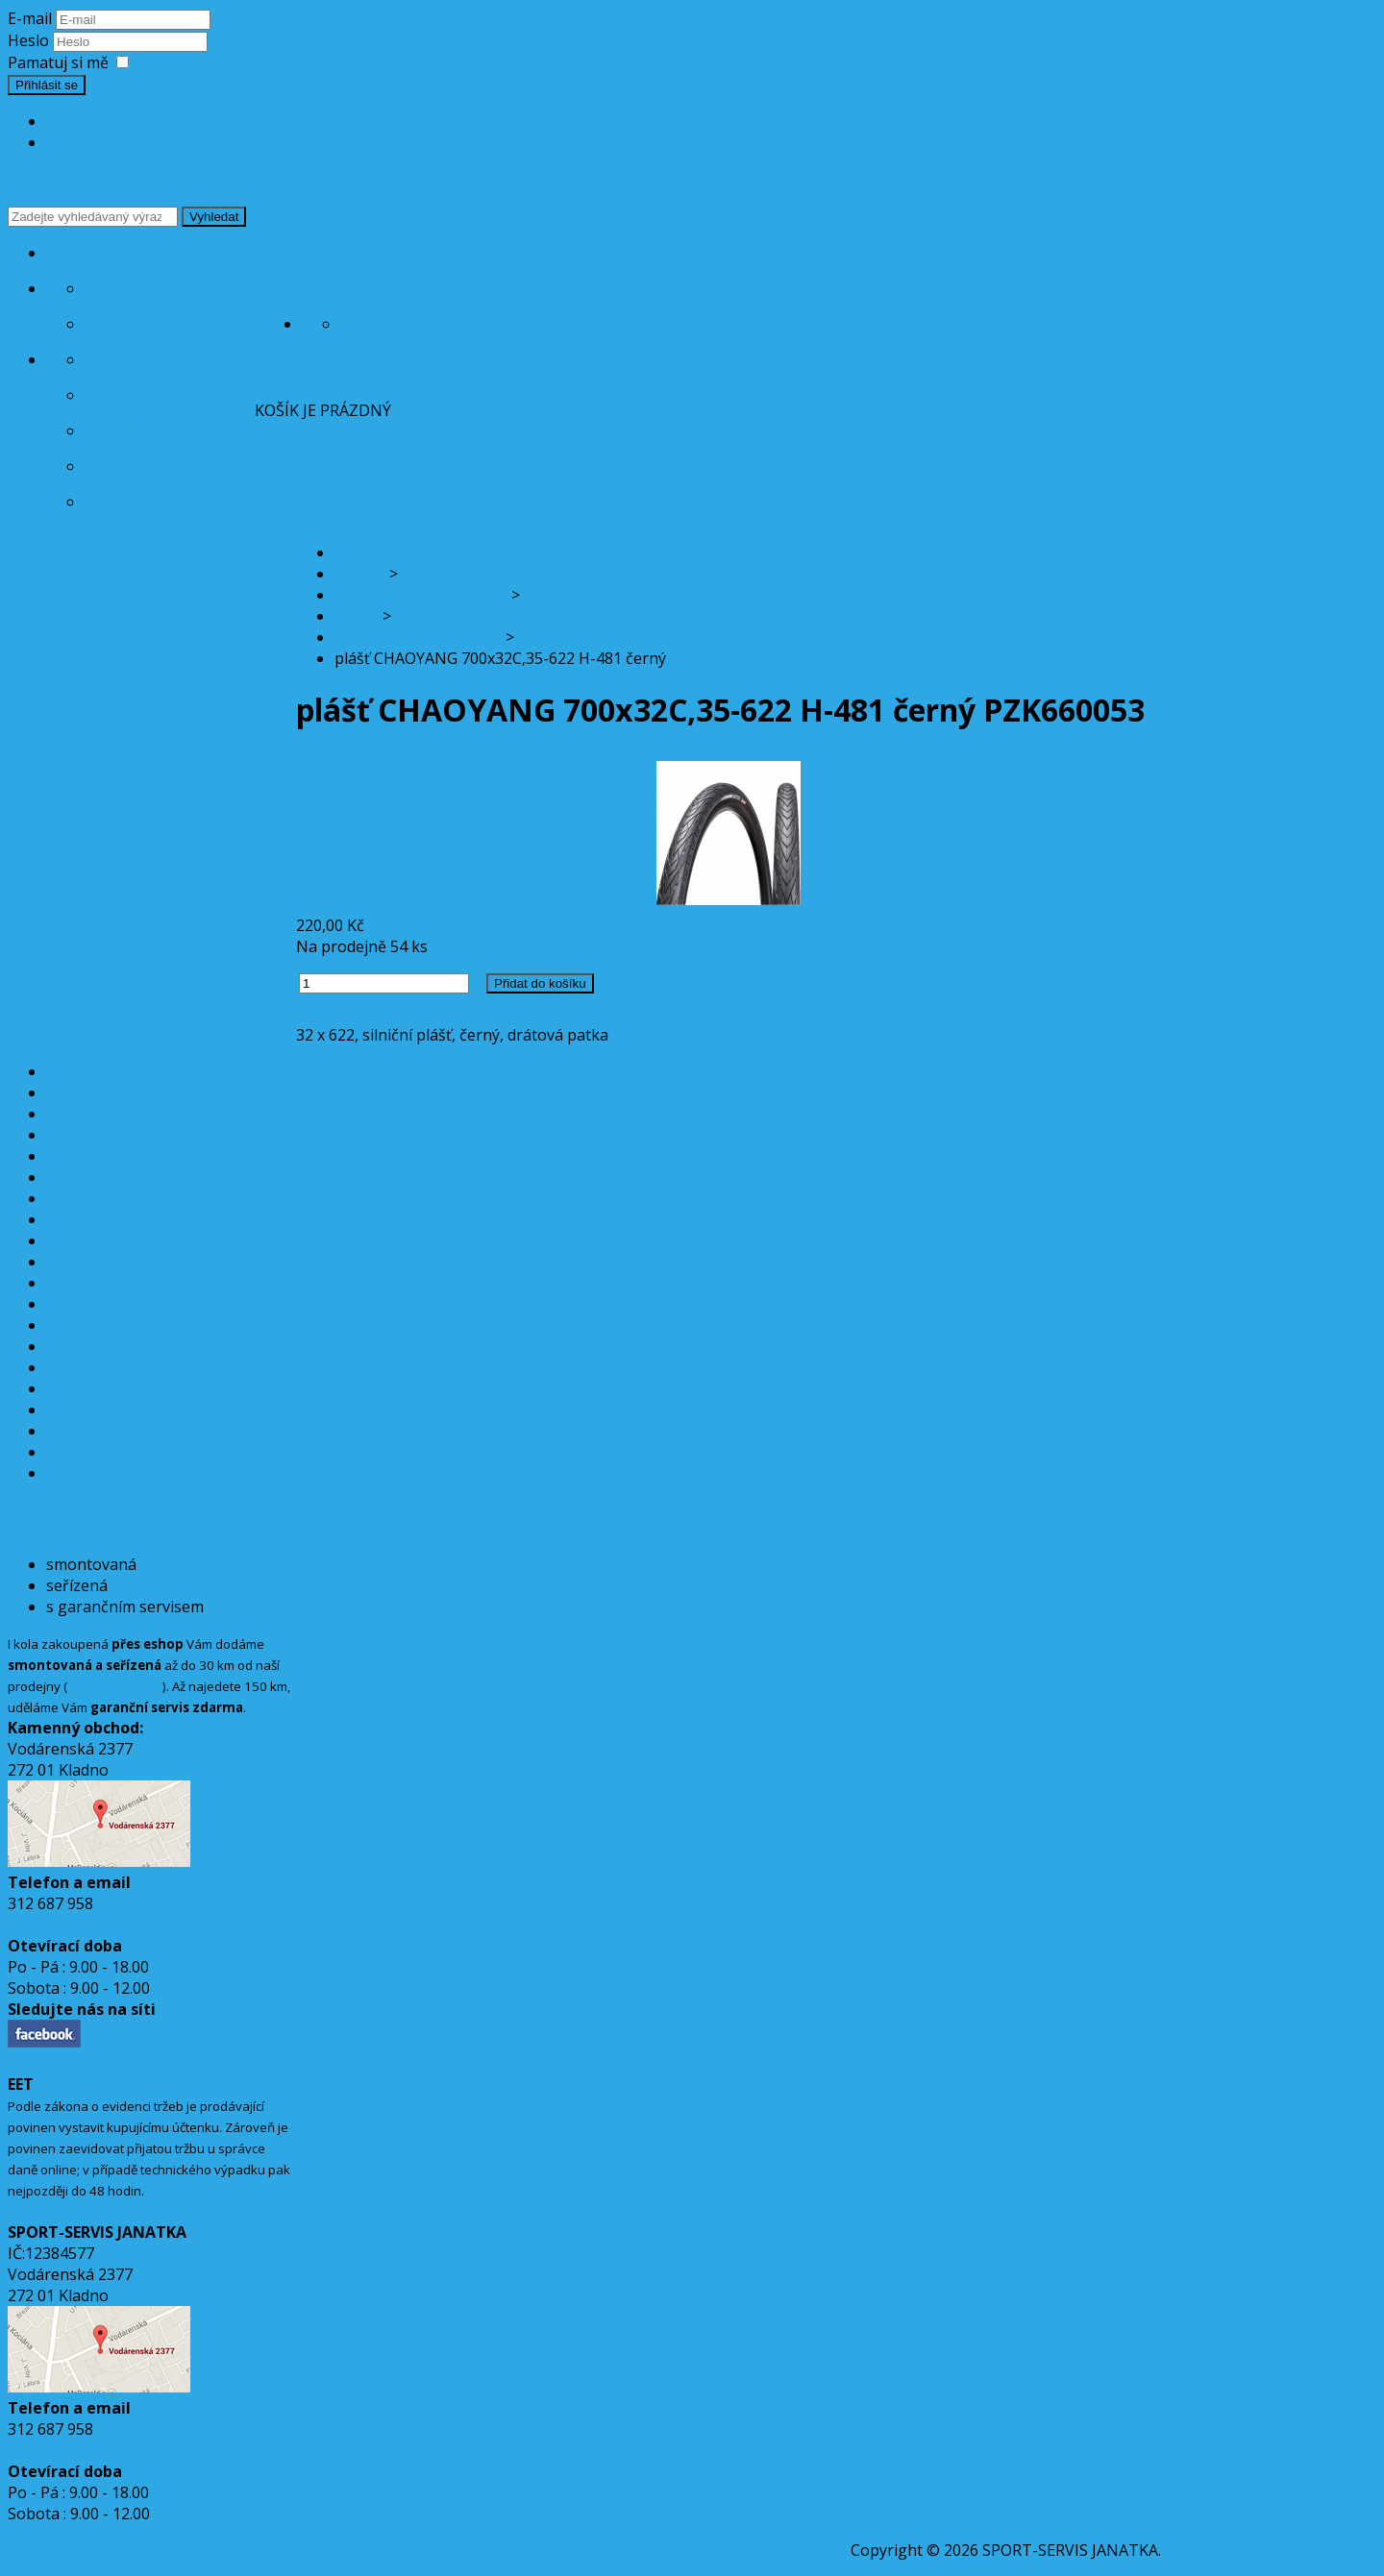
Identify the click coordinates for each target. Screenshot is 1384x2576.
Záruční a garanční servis (193, 323)
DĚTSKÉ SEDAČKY (110, 1325)
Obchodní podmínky (170, 466)
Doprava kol (137, 394)
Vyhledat (213, 216)
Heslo (30, 40)
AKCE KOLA (86, 1071)
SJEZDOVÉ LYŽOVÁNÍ (121, 1303)
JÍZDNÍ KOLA (91, 1113)
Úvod (68, 252)
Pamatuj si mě (58, 62)
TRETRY (75, 1409)
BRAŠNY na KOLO (109, 1155)
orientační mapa (114, 1686)
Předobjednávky (153, 430)
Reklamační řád (150, 501)
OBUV (67, 1451)
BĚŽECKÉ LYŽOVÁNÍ (117, 1282)
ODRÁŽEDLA (91, 1346)
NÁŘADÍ (75, 1430)
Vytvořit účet (92, 121)
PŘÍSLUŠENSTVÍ (104, 1261)
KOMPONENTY (101, 1240)
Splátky (117, 359)
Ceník (107, 288)
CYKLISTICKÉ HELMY (120, 1177)
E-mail (30, 18)
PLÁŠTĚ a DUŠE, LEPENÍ (132, 1198)
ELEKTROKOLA (99, 1134)
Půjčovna (424, 323)
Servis (327, 288)
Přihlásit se (46, 85)
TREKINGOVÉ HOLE (116, 1473)
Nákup (281, 359)
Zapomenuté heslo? (117, 142)
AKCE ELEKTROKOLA (120, 1092)
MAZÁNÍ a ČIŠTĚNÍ (114, 1388)
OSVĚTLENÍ (88, 1219)
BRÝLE (69, 1367)
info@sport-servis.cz (87, 1924)
